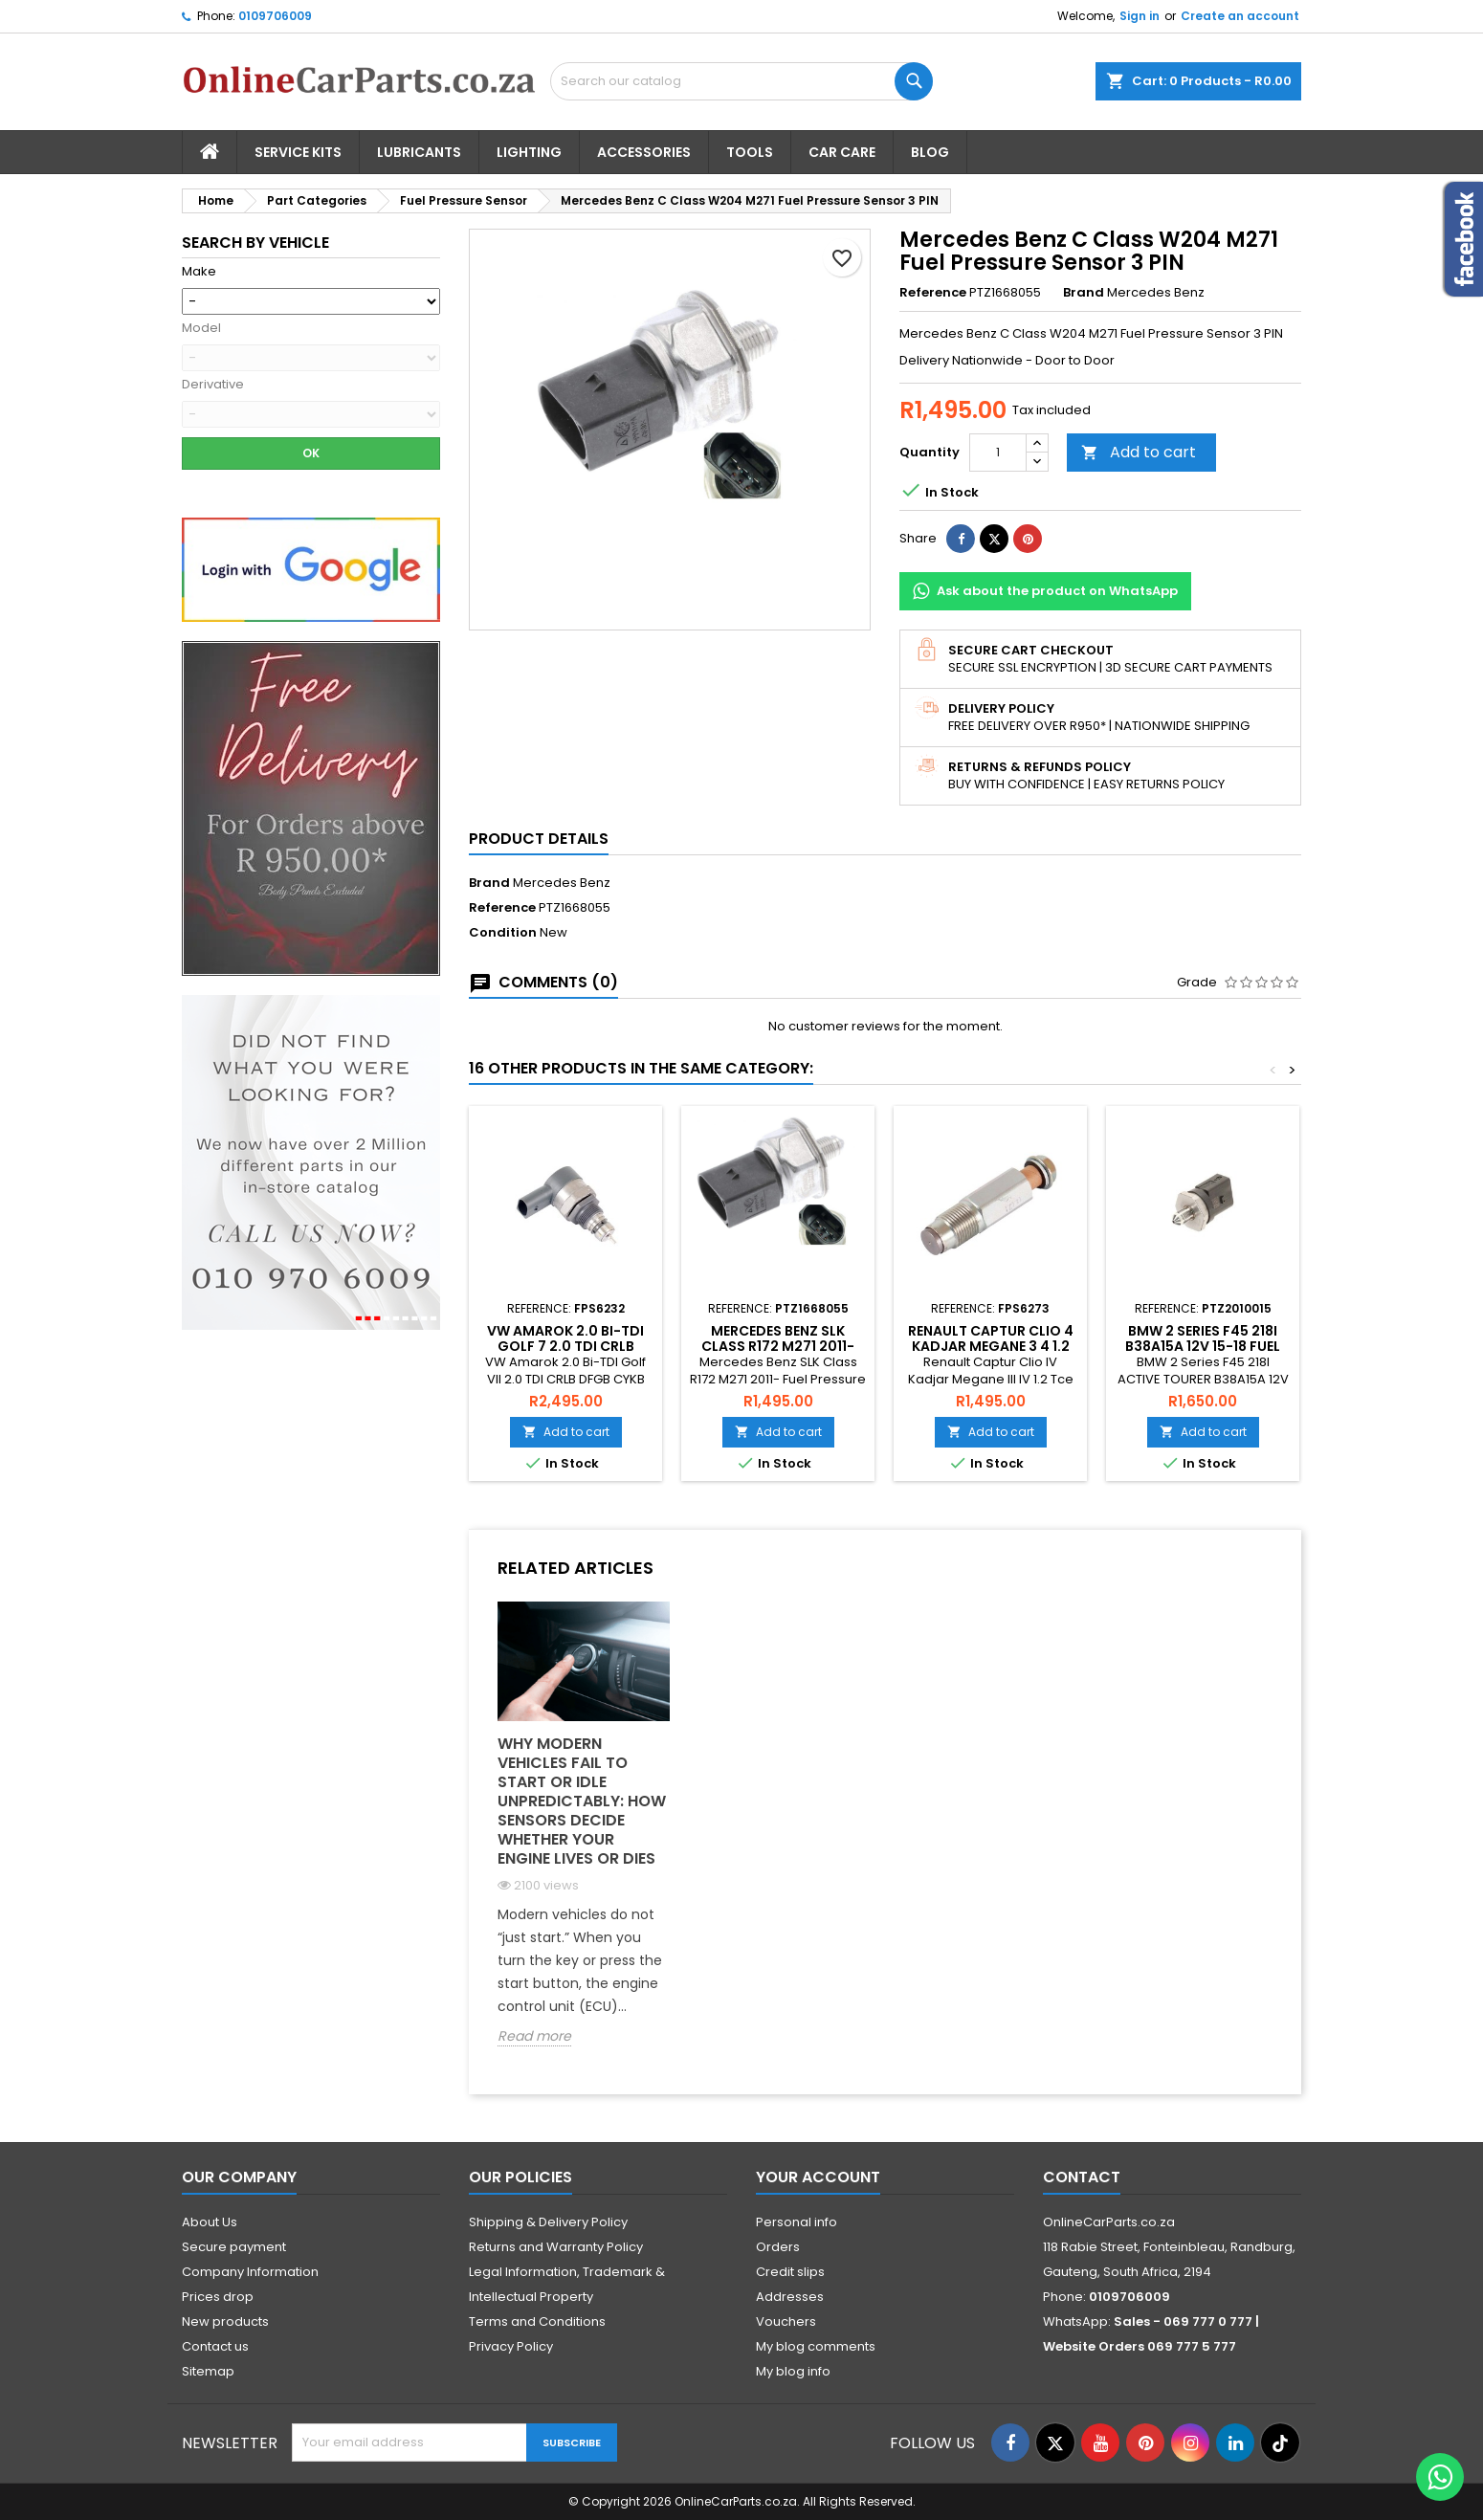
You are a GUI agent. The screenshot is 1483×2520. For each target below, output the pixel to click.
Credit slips (790, 2272)
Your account (818, 2177)
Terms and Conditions (537, 2321)
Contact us (215, 2346)
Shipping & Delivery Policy (548, 2222)
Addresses (790, 2297)
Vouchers (786, 2321)
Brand (1083, 292)
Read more (534, 2036)
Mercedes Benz (561, 882)
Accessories (644, 152)
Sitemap (208, 2371)
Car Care (841, 152)
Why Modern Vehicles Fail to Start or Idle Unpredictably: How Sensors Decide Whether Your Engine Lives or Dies (582, 1801)
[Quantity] (998, 452)
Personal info (796, 2222)
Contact (1081, 2177)
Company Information (250, 2272)
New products (225, 2321)
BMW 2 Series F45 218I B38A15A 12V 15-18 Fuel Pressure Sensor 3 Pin (1202, 1346)
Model (201, 328)
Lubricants (419, 152)
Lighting (529, 152)
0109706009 (275, 16)
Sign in (1139, 16)
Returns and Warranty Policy (556, 2247)
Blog (930, 152)
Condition (503, 932)
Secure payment (234, 2247)
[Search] (741, 81)
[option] (583, 1838)
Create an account (1240, 16)
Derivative (213, 384)
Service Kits (298, 152)
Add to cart (1138, 452)
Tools (749, 152)
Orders (778, 2247)
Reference (932, 292)
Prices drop (218, 2297)
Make (199, 271)
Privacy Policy (511, 2346)
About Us (209, 2222)
